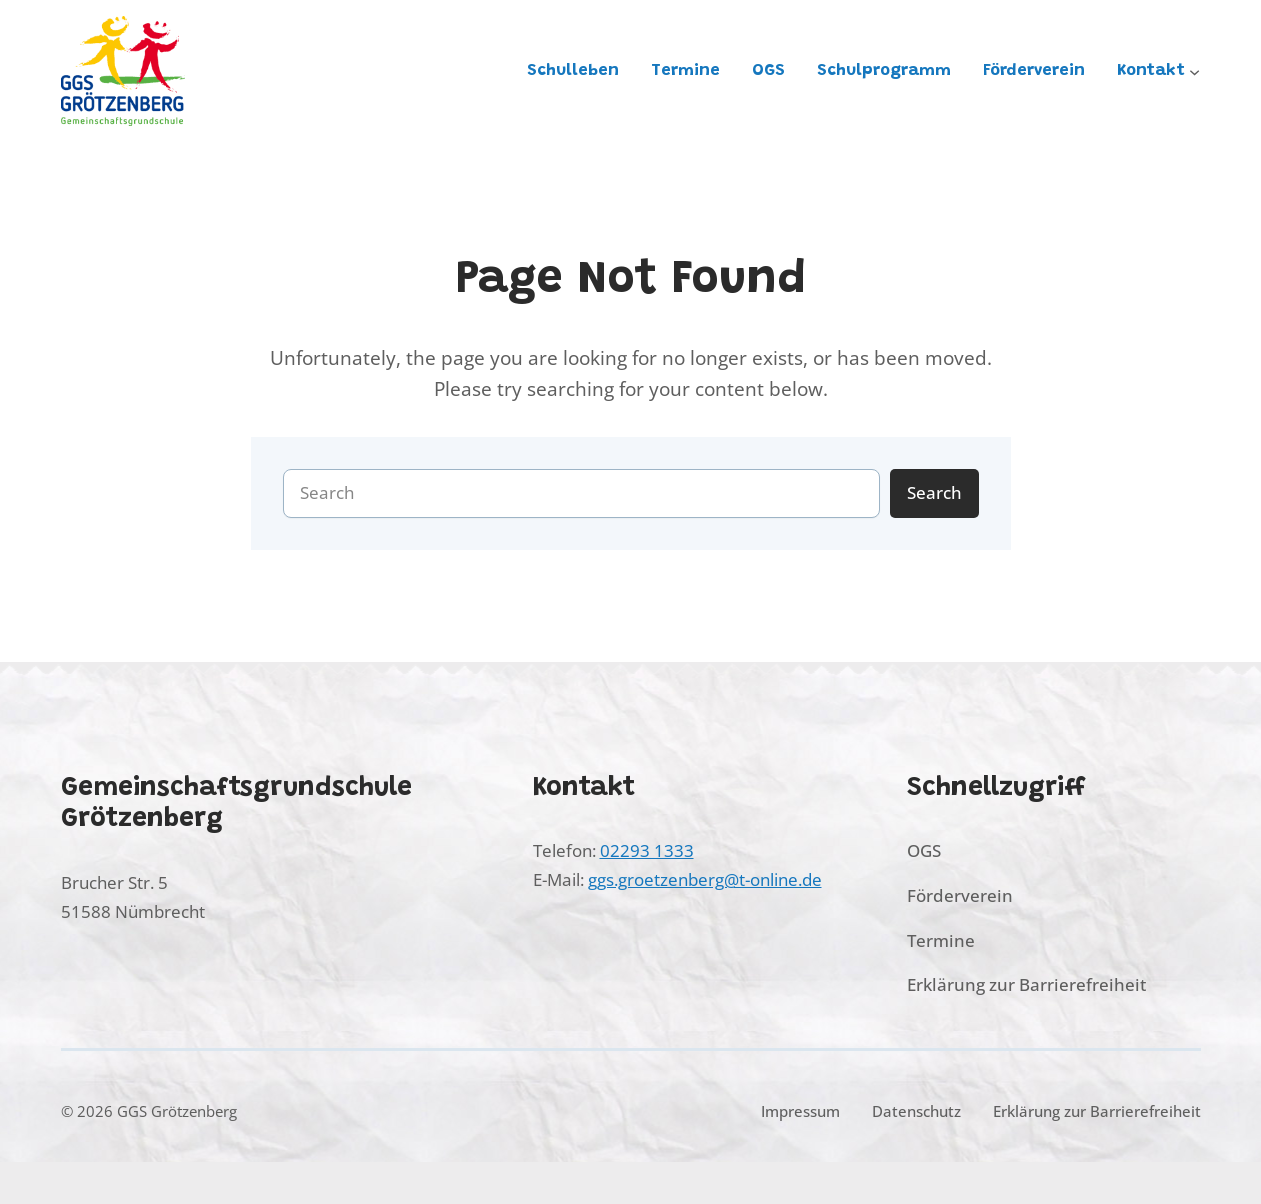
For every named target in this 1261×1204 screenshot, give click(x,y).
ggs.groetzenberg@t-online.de (705, 879)
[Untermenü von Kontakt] (1194, 70)
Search (934, 492)
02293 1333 (647, 850)
